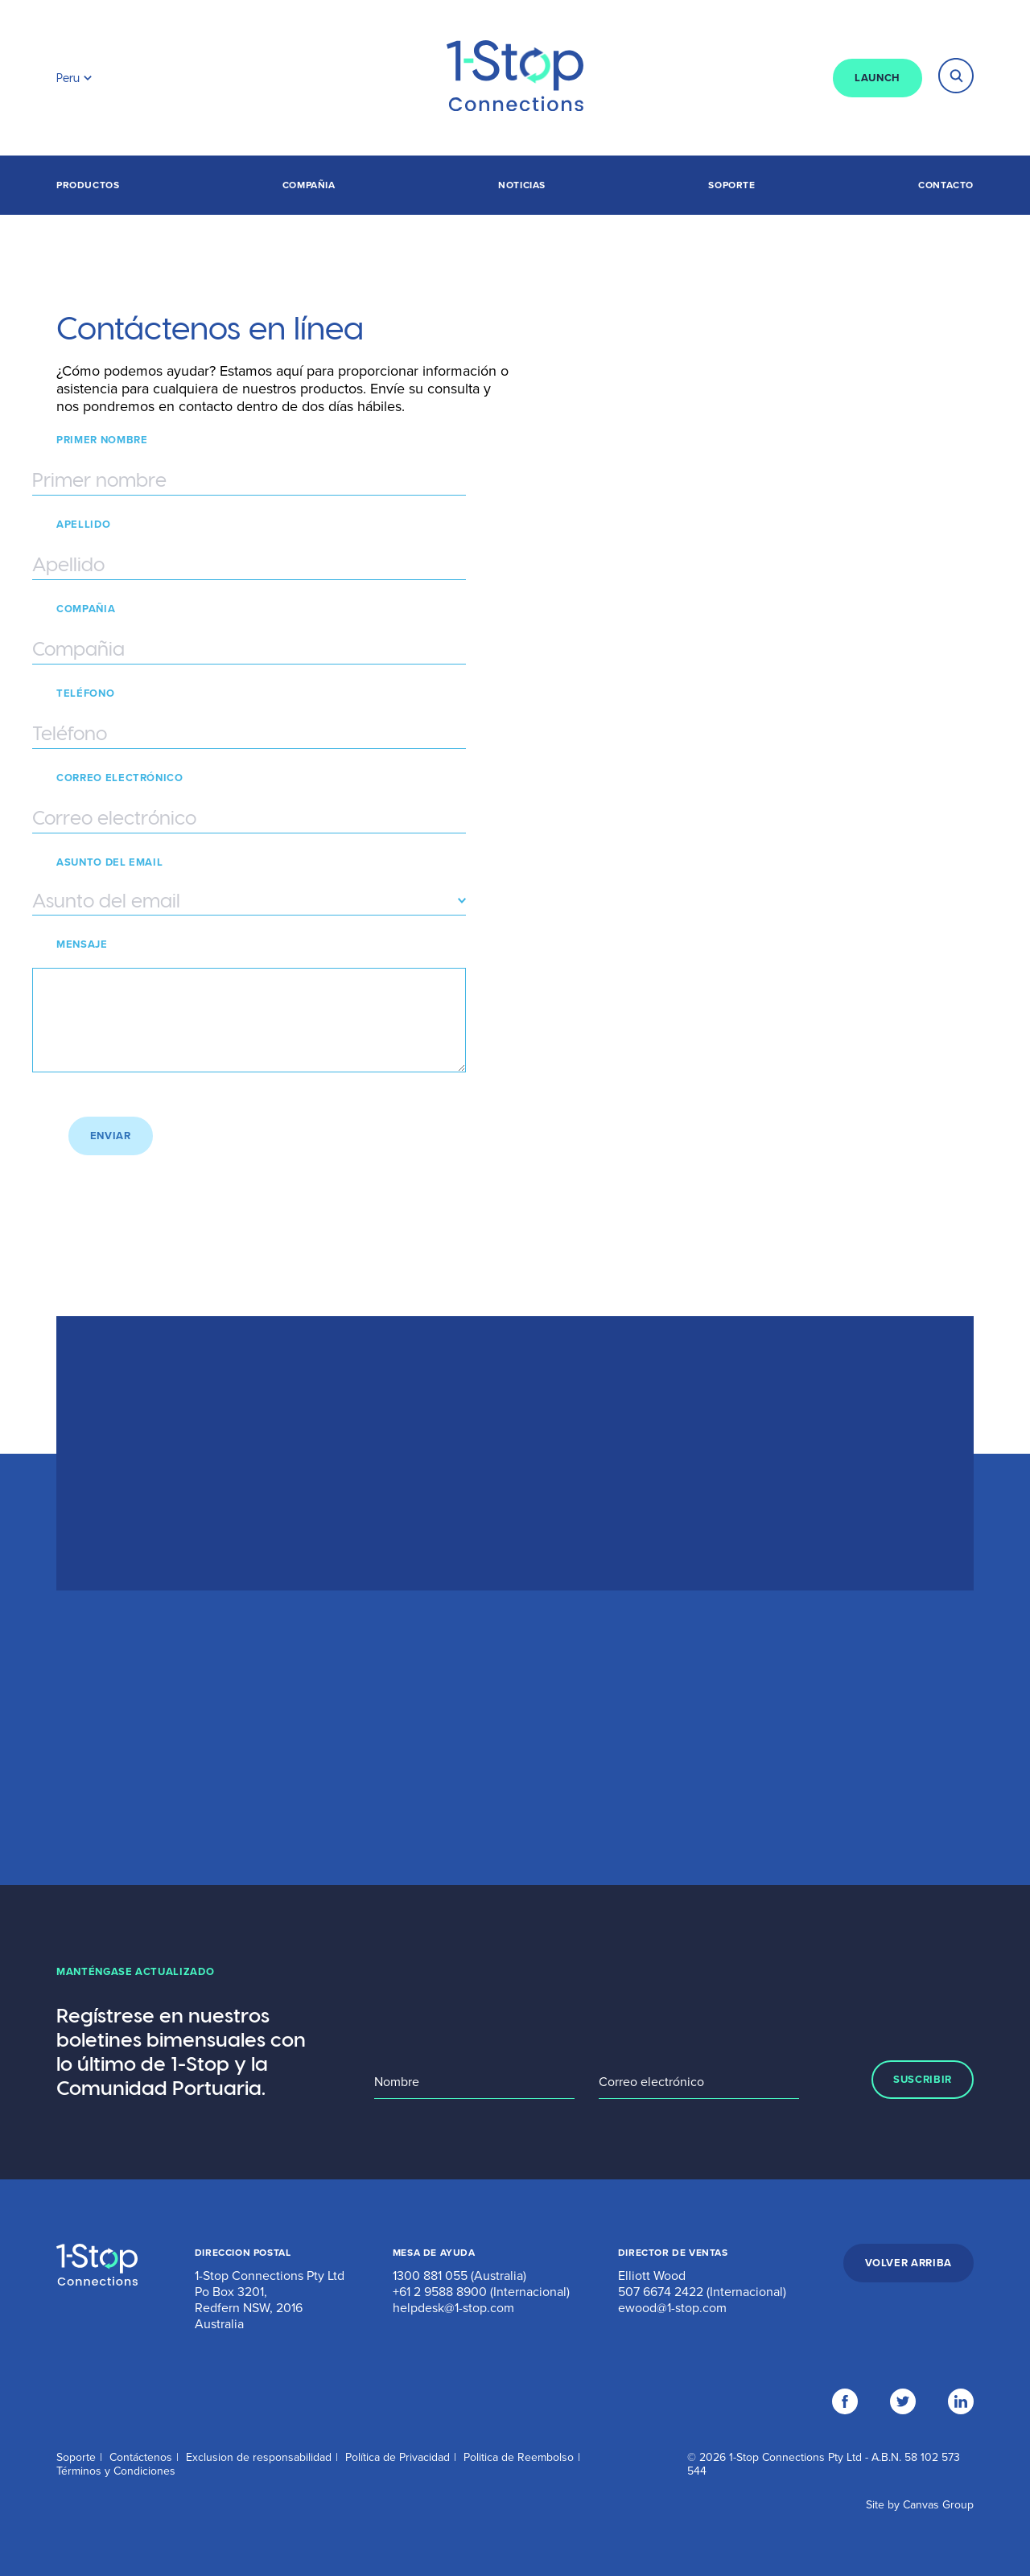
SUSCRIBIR (922, 2079)
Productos (87, 185)
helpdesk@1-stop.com (453, 2308)
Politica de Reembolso (519, 2457)
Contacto (946, 185)
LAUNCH (877, 78)
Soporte (731, 185)
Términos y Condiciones (115, 2471)
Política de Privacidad (397, 2457)
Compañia (309, 185)
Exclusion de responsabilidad (259, 2457)
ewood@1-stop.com (672, 2308)
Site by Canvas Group (920, 2505)
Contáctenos (140, 2457)
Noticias (522, 185)
